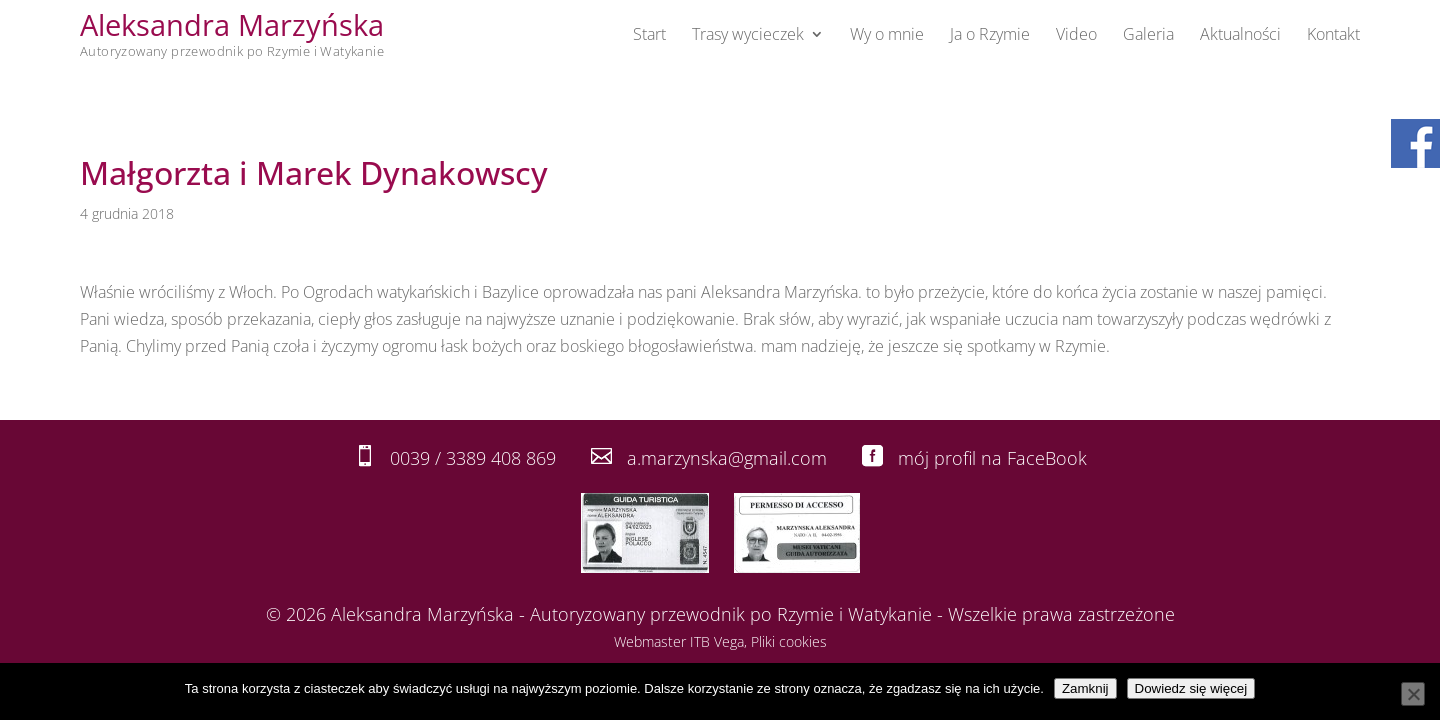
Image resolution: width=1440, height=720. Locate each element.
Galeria (1148, 36)
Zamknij (1085, 688)
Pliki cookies (789, 641)
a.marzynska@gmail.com (727, 458)
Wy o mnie (887, 36)
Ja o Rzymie (990, 36)
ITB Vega (717, 641)
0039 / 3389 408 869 (473, 458)
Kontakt (1333, 36)
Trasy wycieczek (748, 36)
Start (649, 36)
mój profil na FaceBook (992, 458)
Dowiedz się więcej (1191, 688)
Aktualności (1240, 36)
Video (1076, 36)
